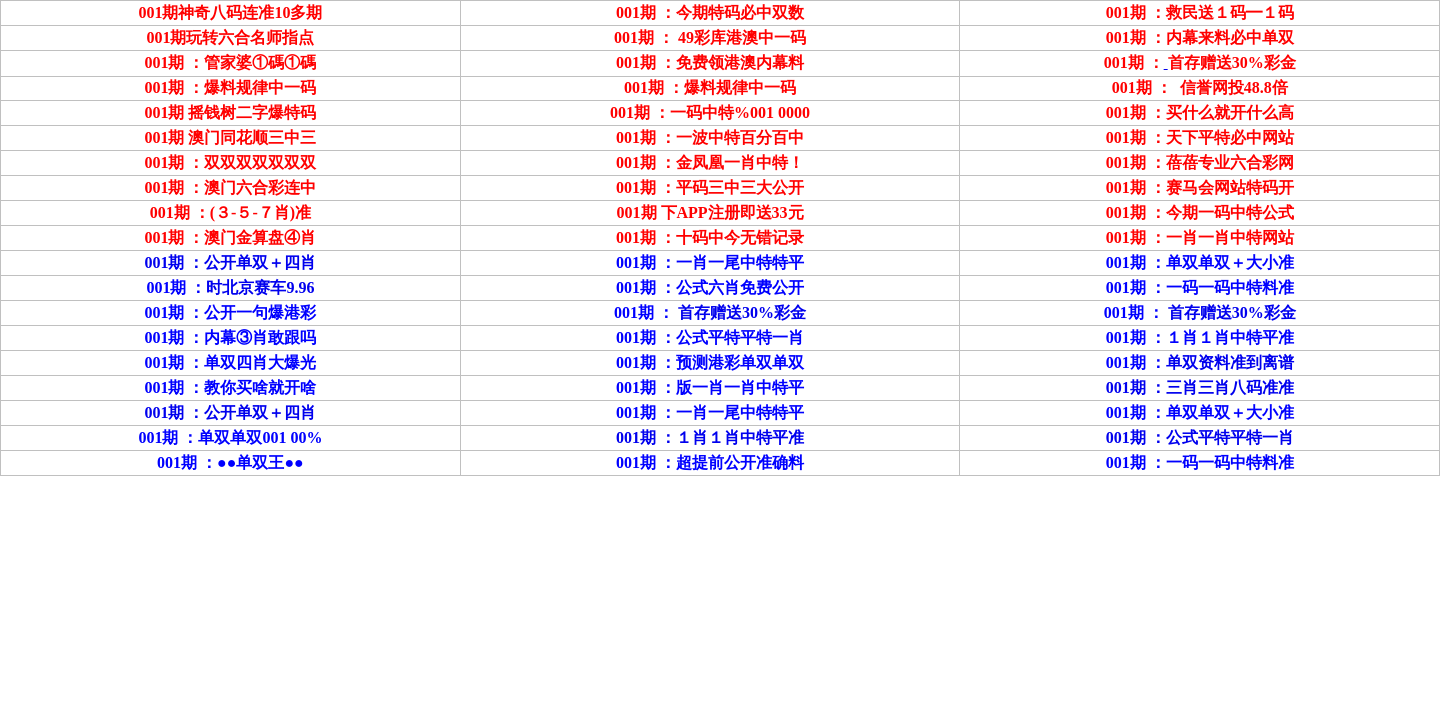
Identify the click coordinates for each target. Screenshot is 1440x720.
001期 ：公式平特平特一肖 (1200, 437)
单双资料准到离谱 (1230, 362)
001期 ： (174, 237)
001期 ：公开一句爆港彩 (230, 312)
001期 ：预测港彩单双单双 (710, 362)
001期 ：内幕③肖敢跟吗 (230, 337)
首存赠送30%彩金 (742, 312)
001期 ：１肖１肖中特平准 (710, 437)
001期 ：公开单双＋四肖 (230, 262)
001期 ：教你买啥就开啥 (230, 387)
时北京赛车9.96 (260, 287)
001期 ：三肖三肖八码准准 (1200, 387)
